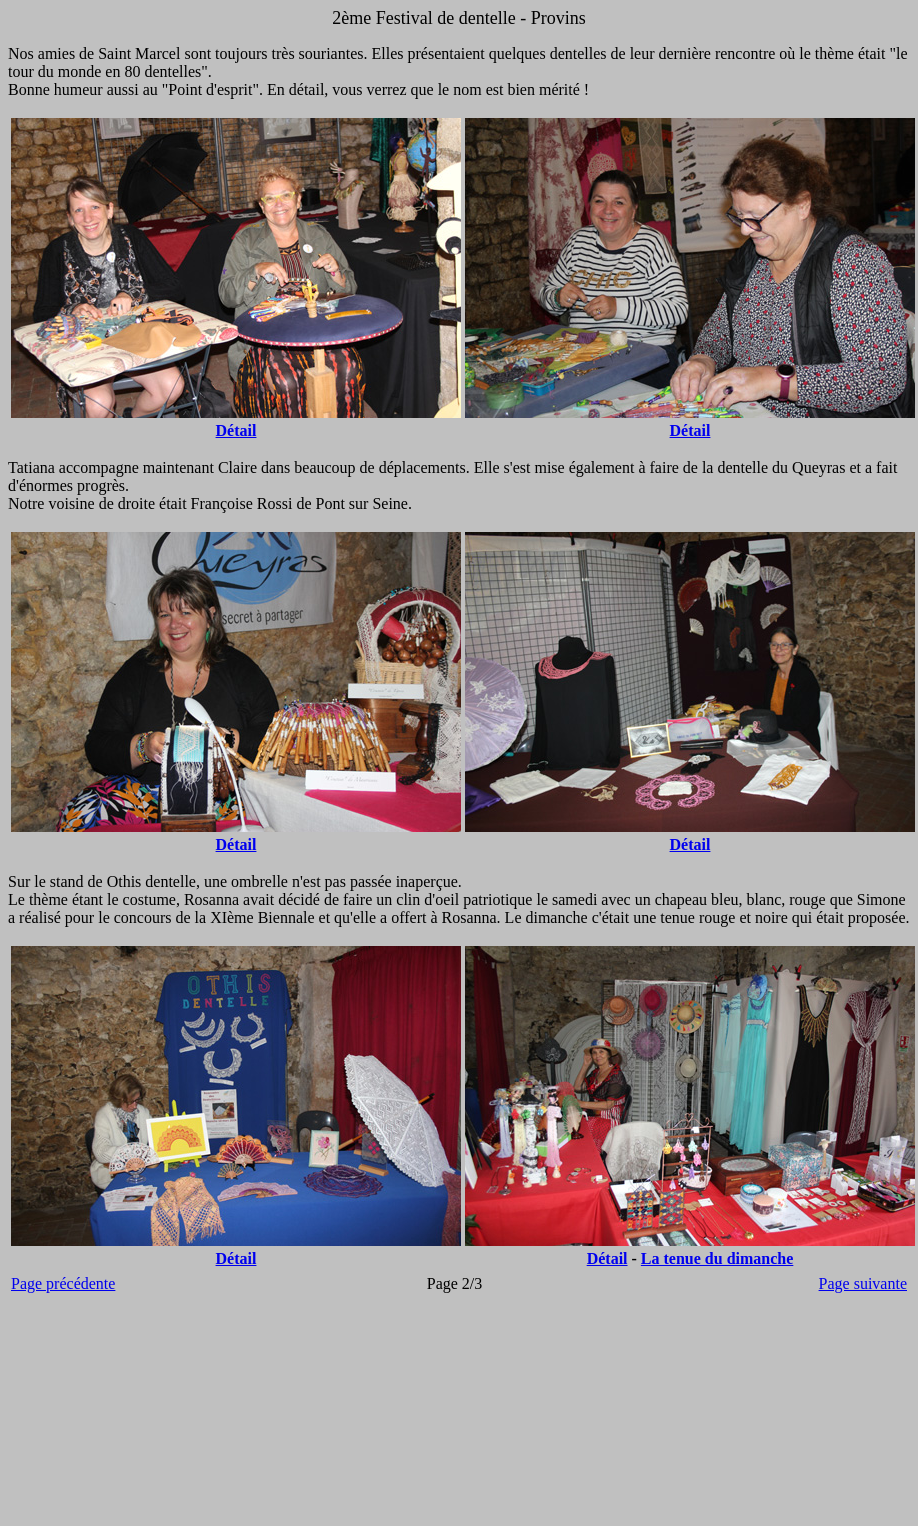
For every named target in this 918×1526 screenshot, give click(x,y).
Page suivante (863, 1283)
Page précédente (63, 1283)
